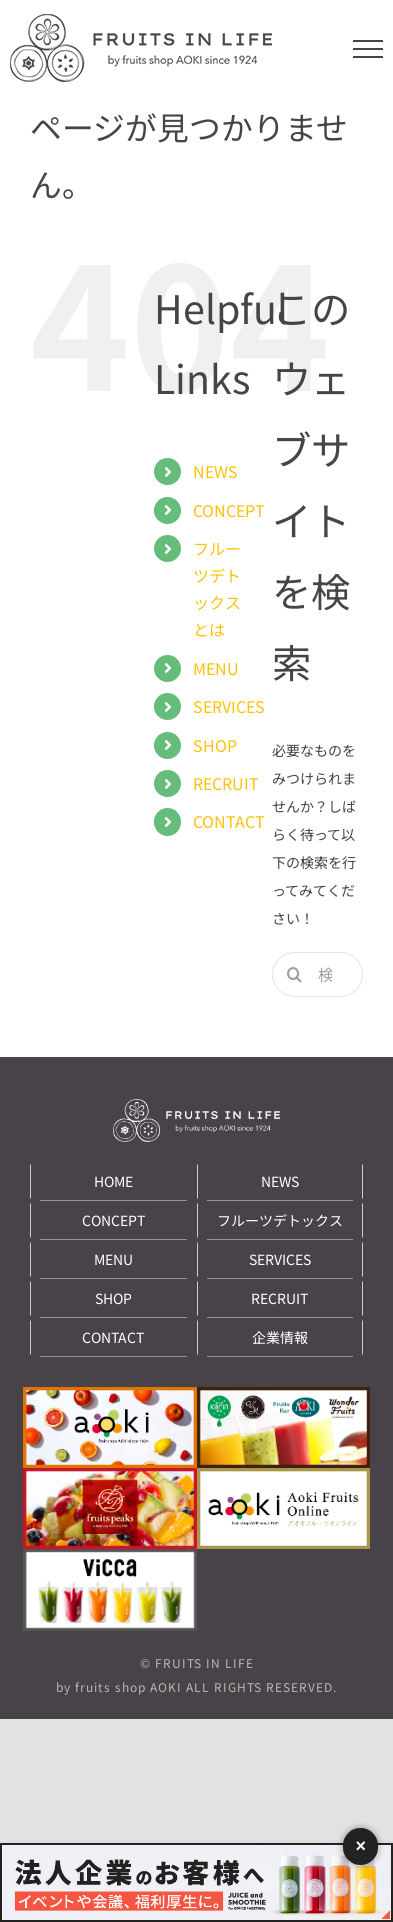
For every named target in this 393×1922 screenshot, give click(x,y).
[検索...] (317, 974)
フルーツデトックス (280, 1220)
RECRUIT (226, 783)
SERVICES (229, 706)
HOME (113, 1181)
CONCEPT (229, 510)
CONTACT (229, 821)
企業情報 (280, 1337)
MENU (216, 668)
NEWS (215, 471)
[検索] (294, 974)
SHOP (215, 745)
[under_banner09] (109, 1558)
